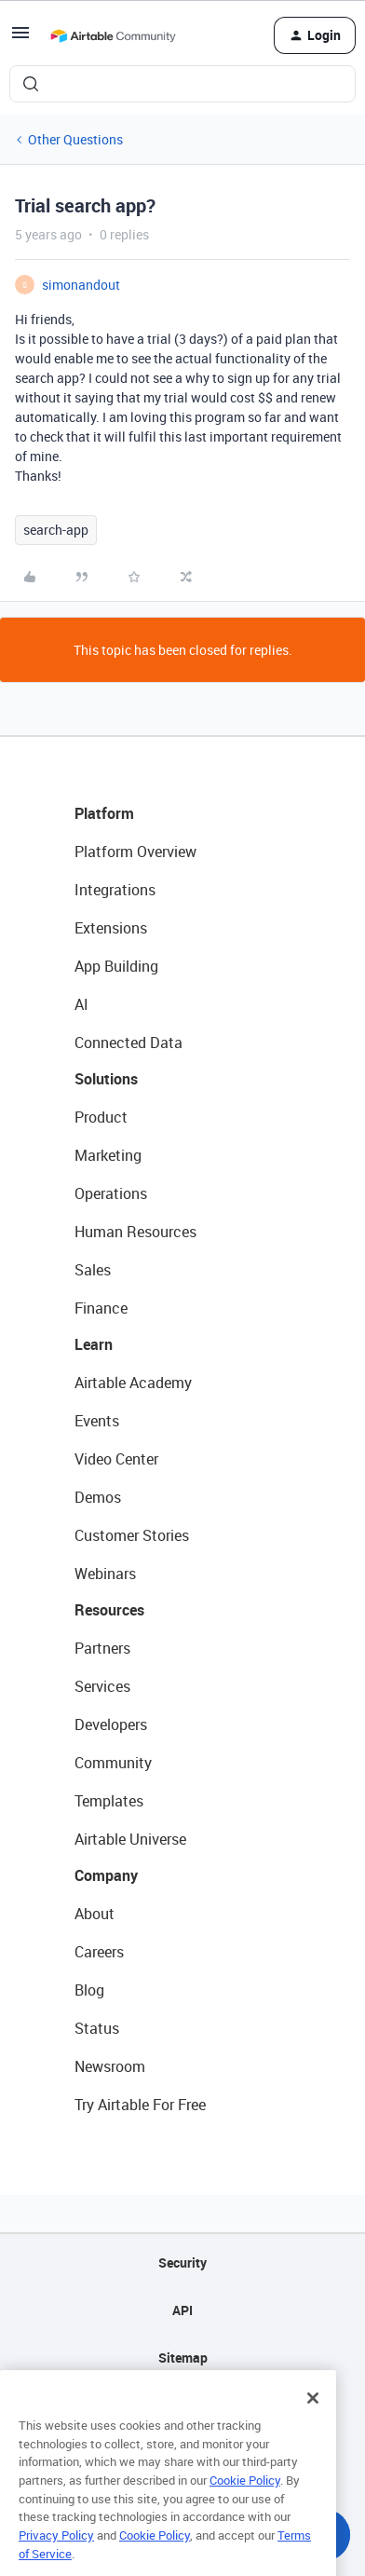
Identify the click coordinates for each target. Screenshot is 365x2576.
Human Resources (135, 1231)
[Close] (312, 2423)
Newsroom (109, 2066)
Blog (89, 1990)
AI (81, 1004)
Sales (92, 1270)
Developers (110, 1724)
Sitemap (183, 2357)
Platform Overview (135, 851)
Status (96, 2028)
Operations (110, 1193)
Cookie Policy (245, 2505)
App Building (116, 966)
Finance (101, 1308)
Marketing (108, 1155)
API (182, 2310)
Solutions (106, 1079)
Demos (97, 1497)
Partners (102, 1648)
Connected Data (128, 1042)
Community (113, 1762)
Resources (109, 1610)
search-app (55, 529)
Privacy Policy (56, 2560)
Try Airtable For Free (140, 2104)
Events (96, 1421)
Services (102, 1686)
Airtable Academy (133, 1382)
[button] (20, 39)
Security (182, 2262)
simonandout (81, 284)
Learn (93, 1344)
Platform (104, 813)
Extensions (110, 928)
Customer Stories (131, 1535)
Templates (108, 1801)
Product (101, 1117)
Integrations (114, 889)
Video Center (116, 1459)
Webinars (105, 1573)
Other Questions (75, 139)
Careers (99, 1952)
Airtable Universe (130, 1839)
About (94, 1913)
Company (106, 1875)
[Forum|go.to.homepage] (113, 35)
